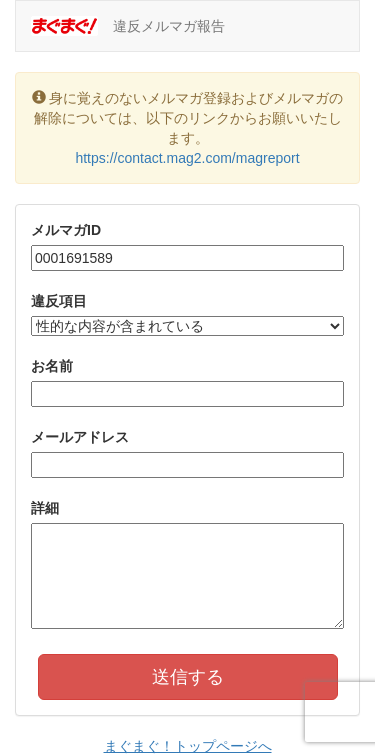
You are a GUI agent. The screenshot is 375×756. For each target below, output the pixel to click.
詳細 (45, 508)
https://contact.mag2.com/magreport (187, 158)
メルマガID (66, 230)
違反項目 (59, 301)
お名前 (52, 366)
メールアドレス (80, 437)
